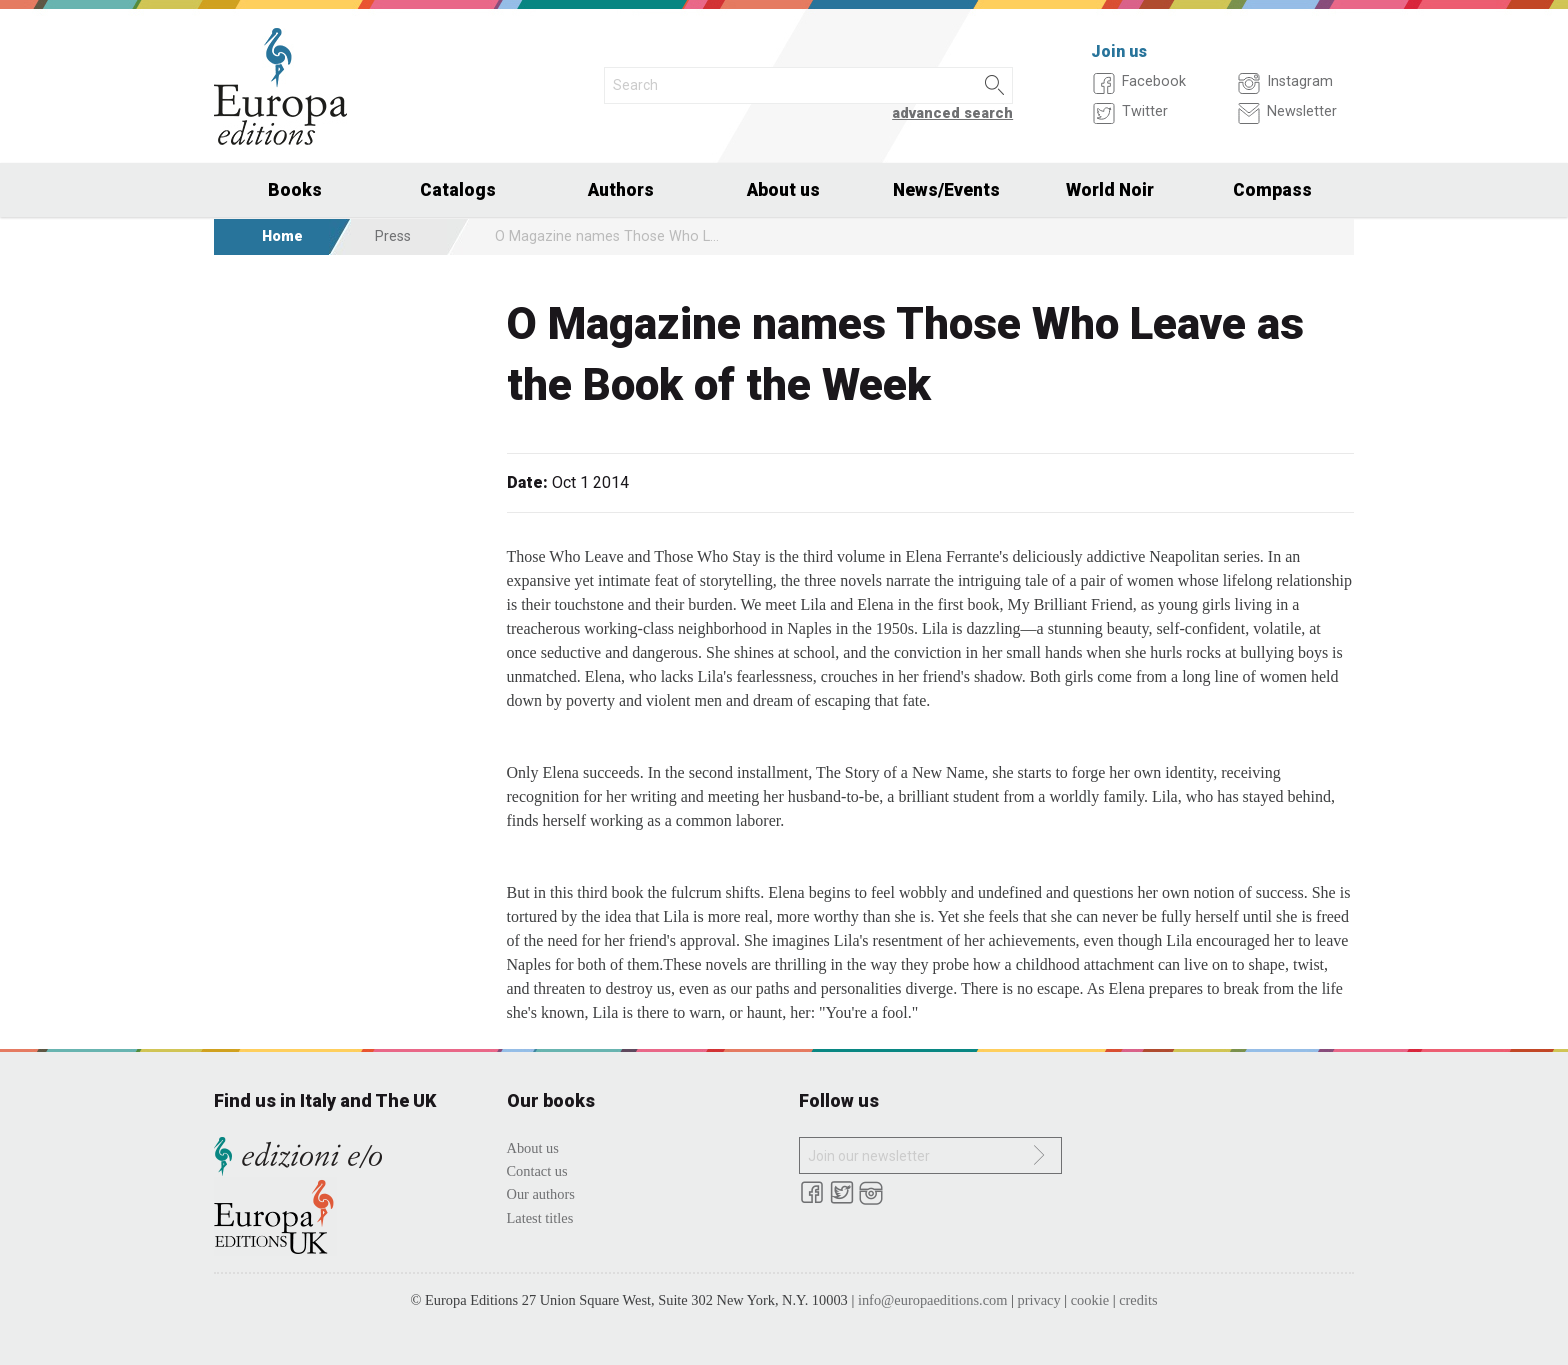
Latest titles (540, 1218)
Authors (621, 190)
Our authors (541, 1194)
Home (282, 236)
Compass (1272, 190)
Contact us (537, 1171)
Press (393, 236)
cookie (1090, 1300)
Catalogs (458, 190)
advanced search (952, 113)
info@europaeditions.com (933, 1300)
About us (783, 190)
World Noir (1110, 190)
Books (295, 190)
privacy (1039, 1300)
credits (1138, 1300)
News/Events (946, 190)
